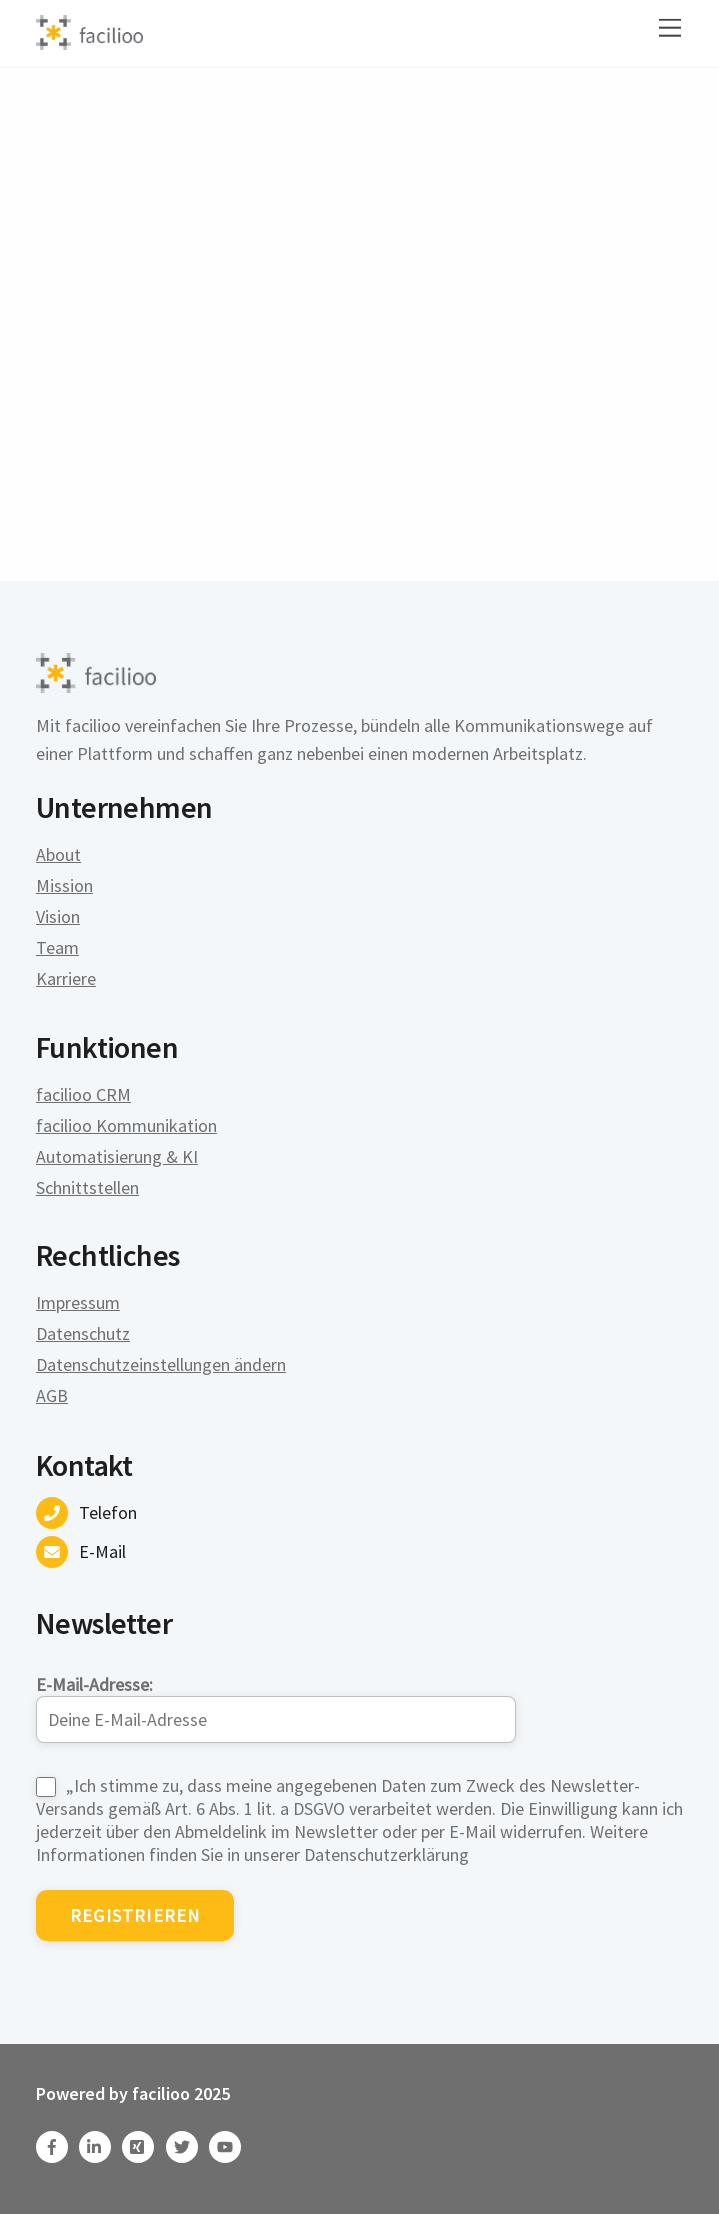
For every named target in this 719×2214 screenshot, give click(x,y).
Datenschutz (83, 1333)
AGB (52, 1395)
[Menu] (670, 27)
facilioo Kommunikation (126, 1125)
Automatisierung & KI (117, 1156)
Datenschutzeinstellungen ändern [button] (161, 1364)
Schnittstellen (87, 1187)
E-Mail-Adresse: (276, 1708)
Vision (58, 916)
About (58, 854)
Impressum (78, 1302)
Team (57, 947)
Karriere (66, 978)
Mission (64, 885)
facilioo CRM (83, 1094)
